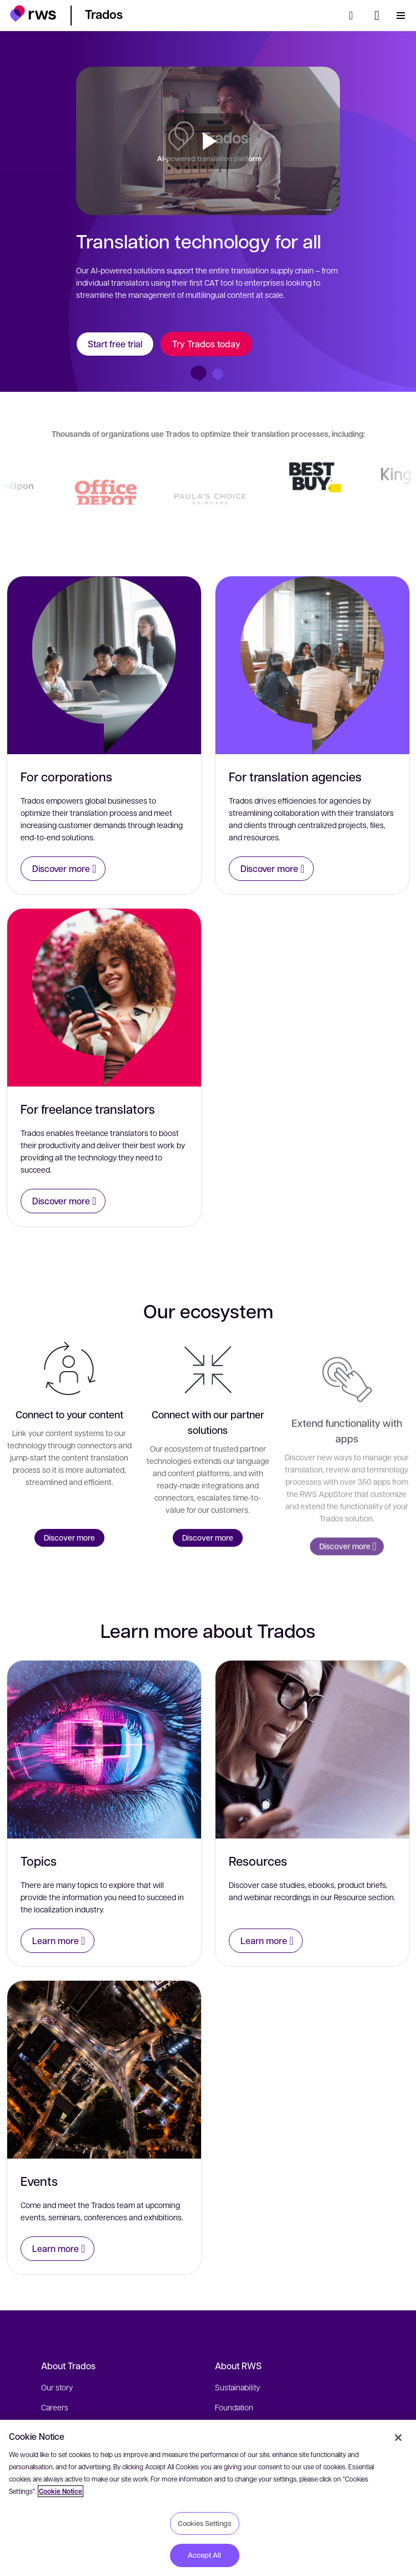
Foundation (234, 2407)
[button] (33, 13)
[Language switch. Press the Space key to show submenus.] (376, 15)
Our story (57, 2387)
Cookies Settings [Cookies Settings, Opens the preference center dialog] (204, 2523)
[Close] (398, 2437)
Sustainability (237, 2387)
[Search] (354, 15)
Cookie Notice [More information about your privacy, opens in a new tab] (60, 2491)
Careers (54, 2407)
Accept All (204, 2555)
